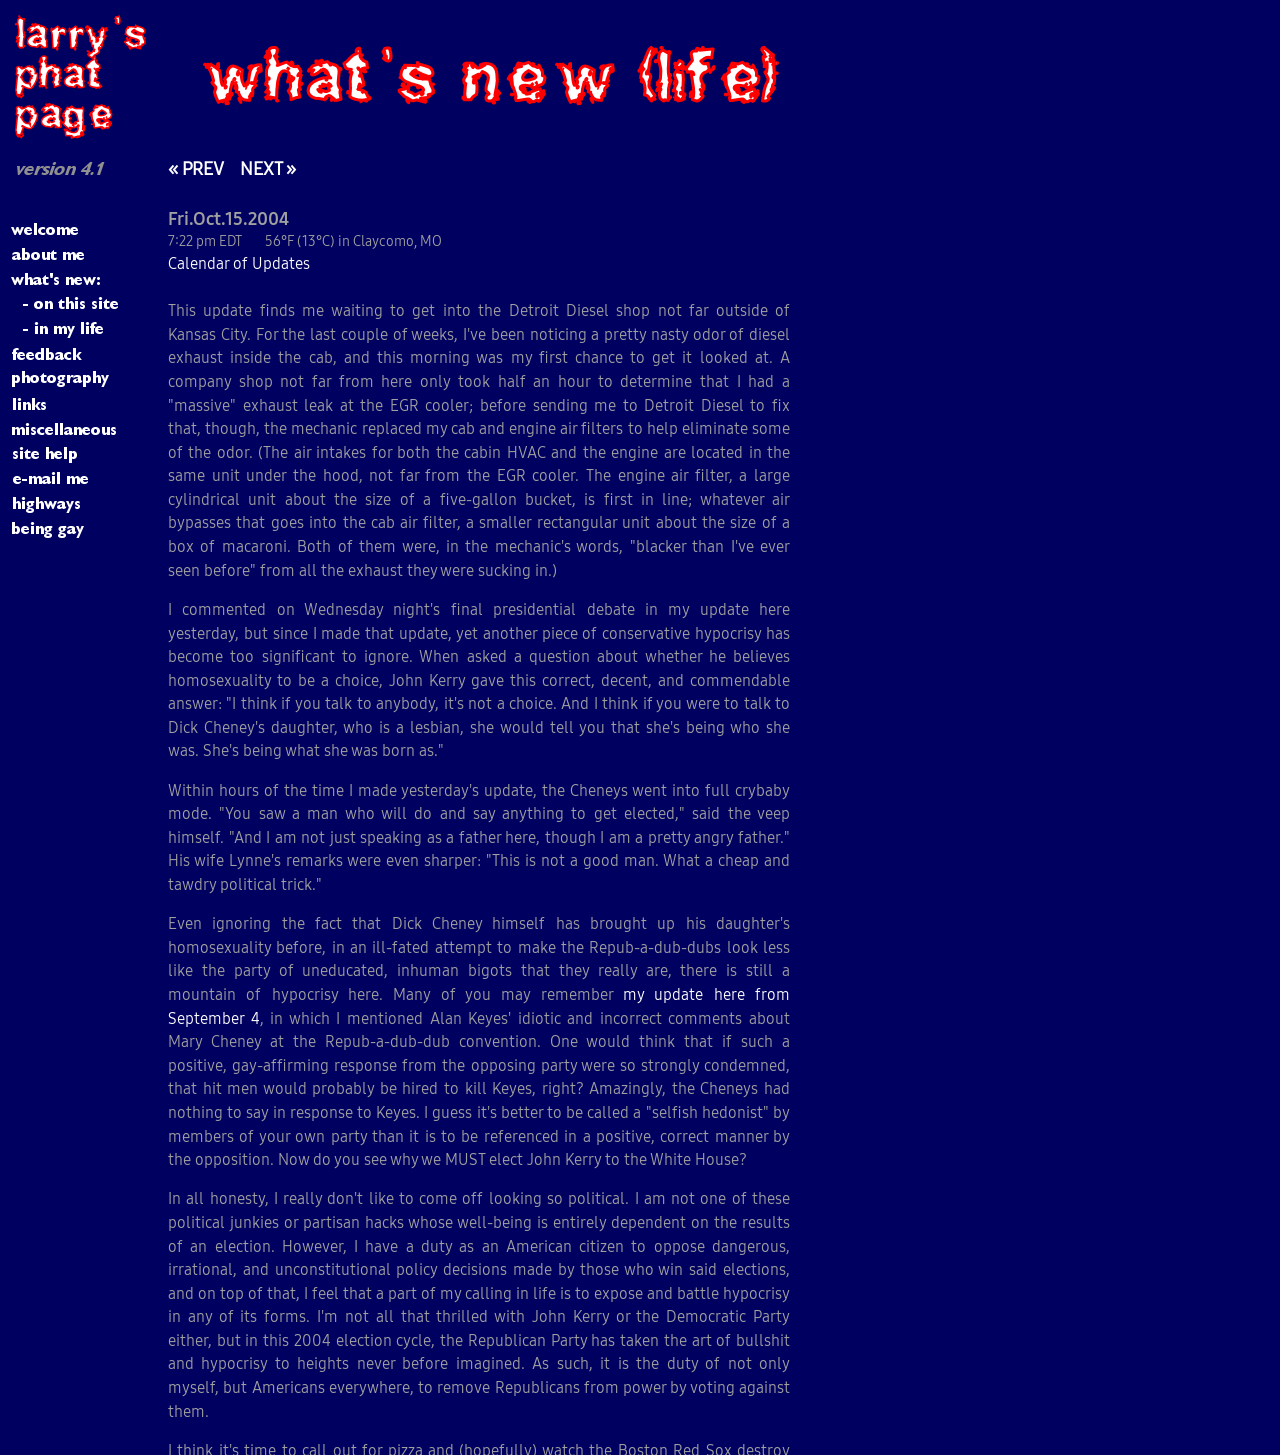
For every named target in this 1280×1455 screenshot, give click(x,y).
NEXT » (268, 168)
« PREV (196, 168)
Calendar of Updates (239, 263)
